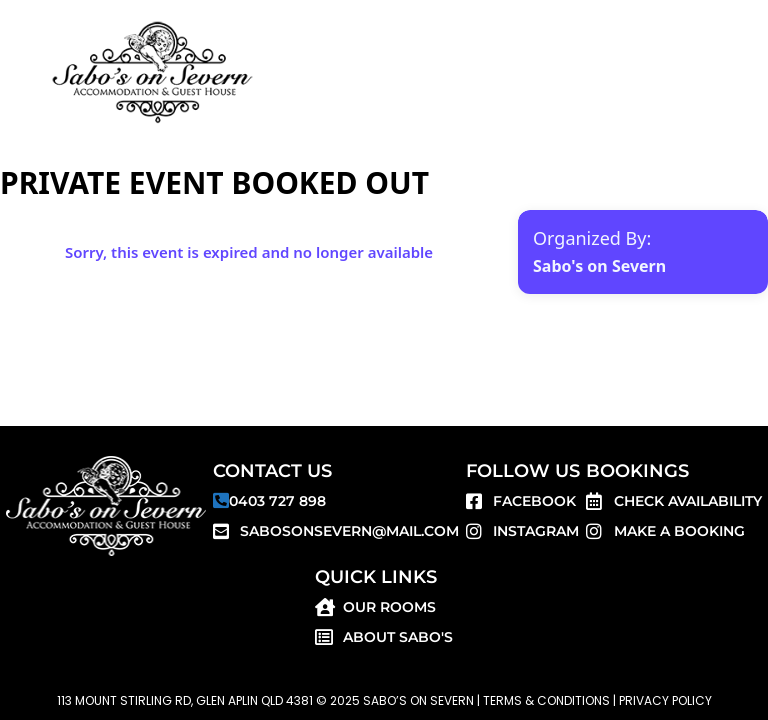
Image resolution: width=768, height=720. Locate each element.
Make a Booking (679, 531)
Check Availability (688, 501)
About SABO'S (398, 637)
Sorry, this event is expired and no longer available (249, 252)
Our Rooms (389, 607)
